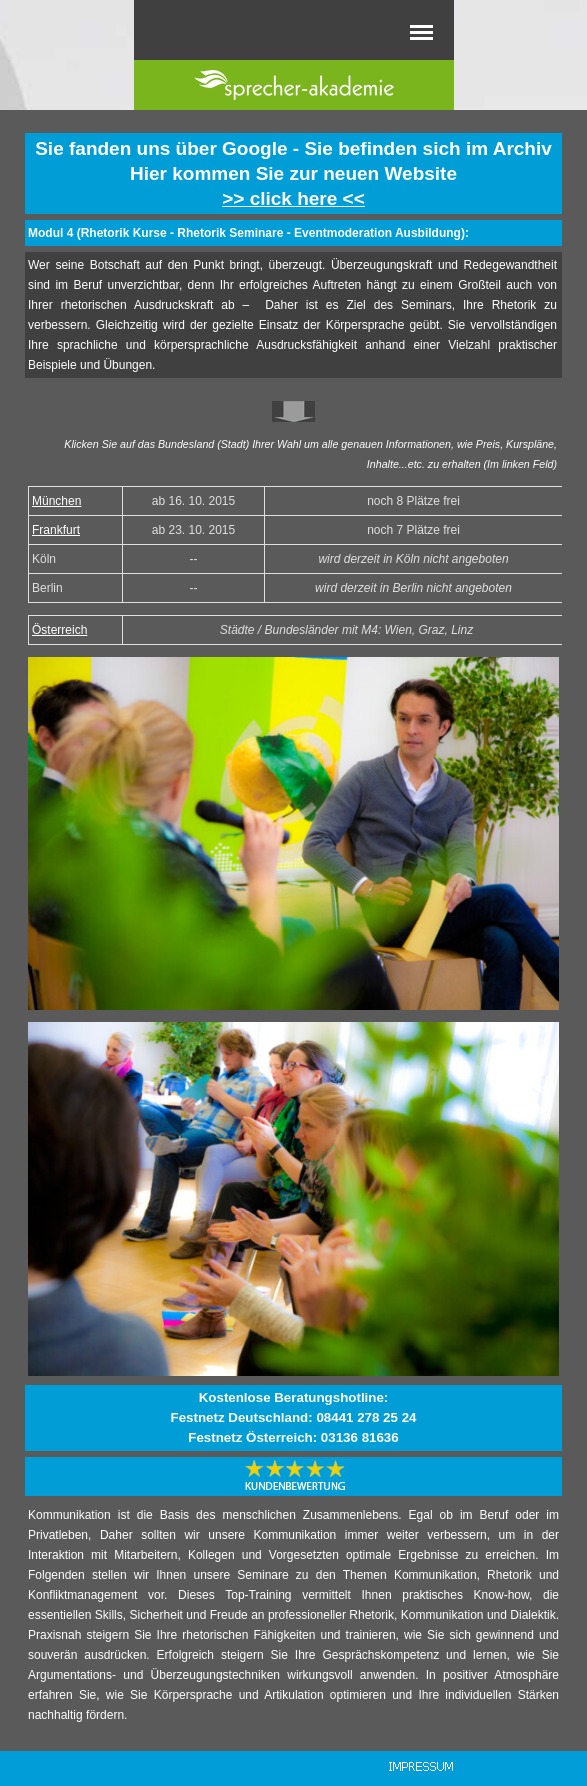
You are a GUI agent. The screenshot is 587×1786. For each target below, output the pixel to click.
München (56, 501)
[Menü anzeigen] (422, 32)
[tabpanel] (293, 173)
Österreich (59, 630)
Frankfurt (56, 530)
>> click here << (293, 198)
